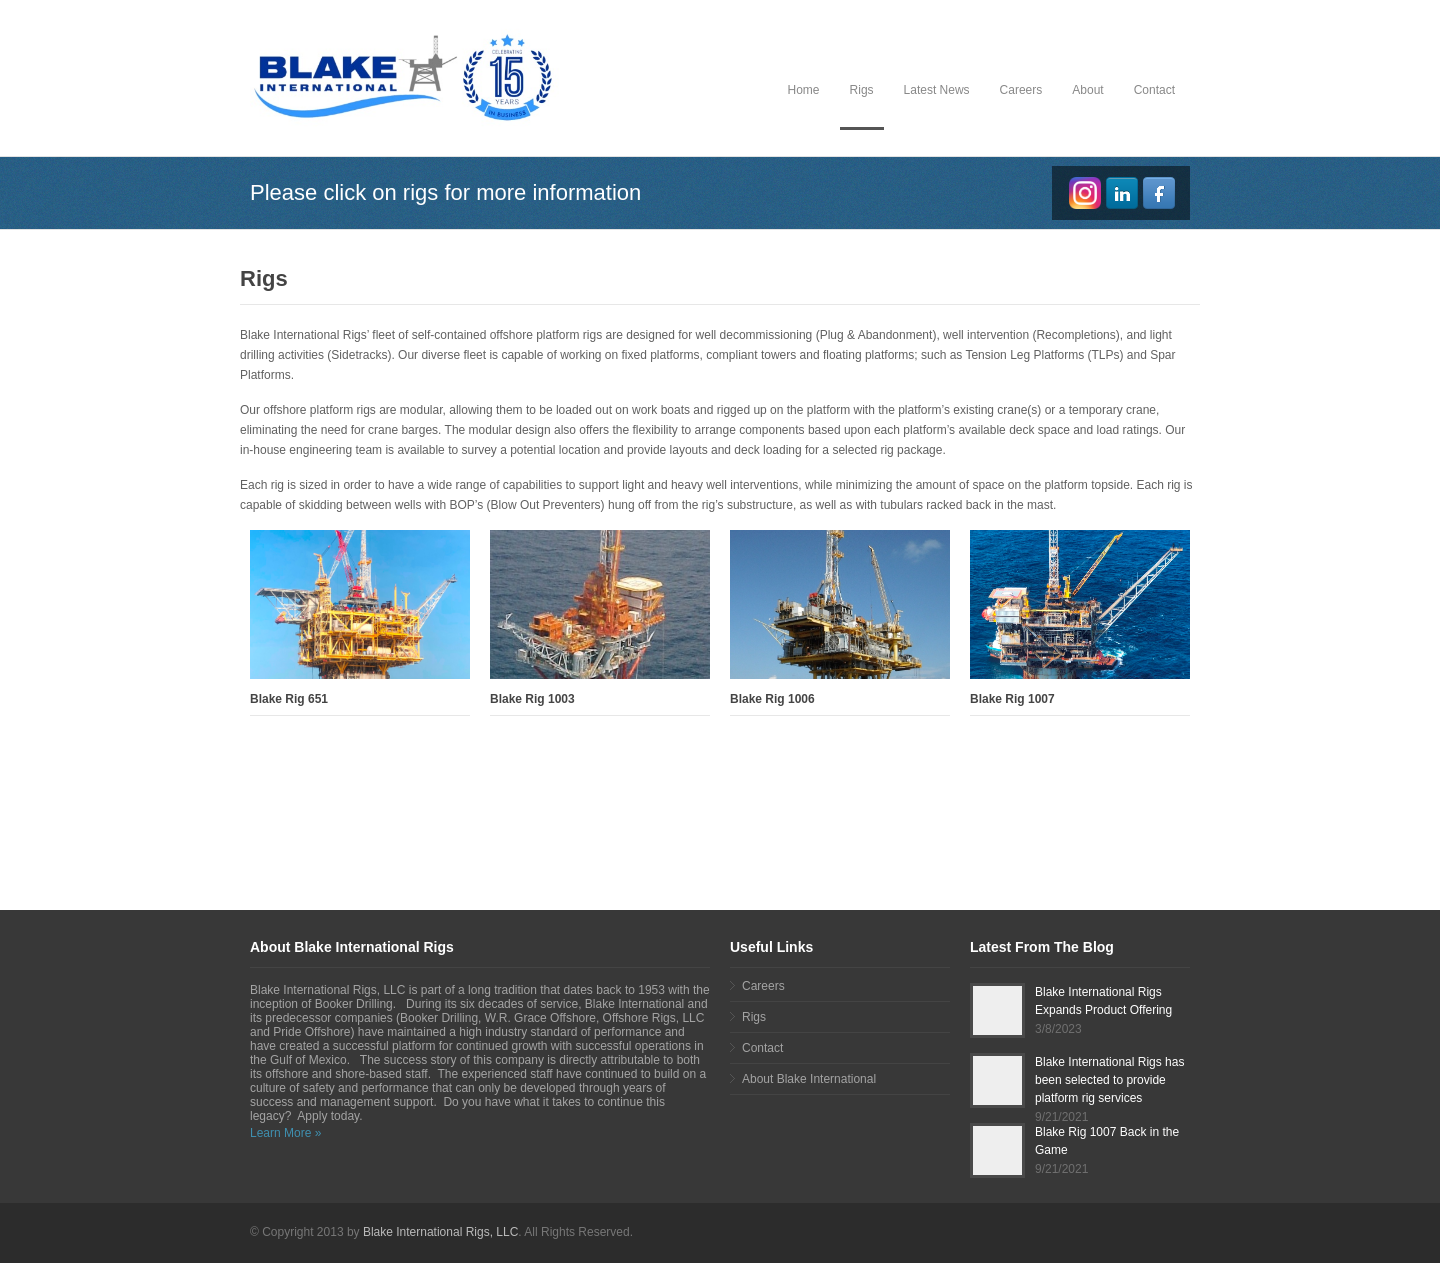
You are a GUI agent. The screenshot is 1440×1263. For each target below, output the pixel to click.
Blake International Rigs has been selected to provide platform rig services (1109, 1080)
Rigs (862, 90)
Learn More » (285, 1133)
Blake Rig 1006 (772, 699)
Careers (1021, 90)
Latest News (937, 90)
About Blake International (809, 1079)
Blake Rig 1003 (532, 699)
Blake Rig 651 (289, 699)
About (1087, 90)
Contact (1154, 90)
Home (804, 90)
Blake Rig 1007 (1012, 699)
